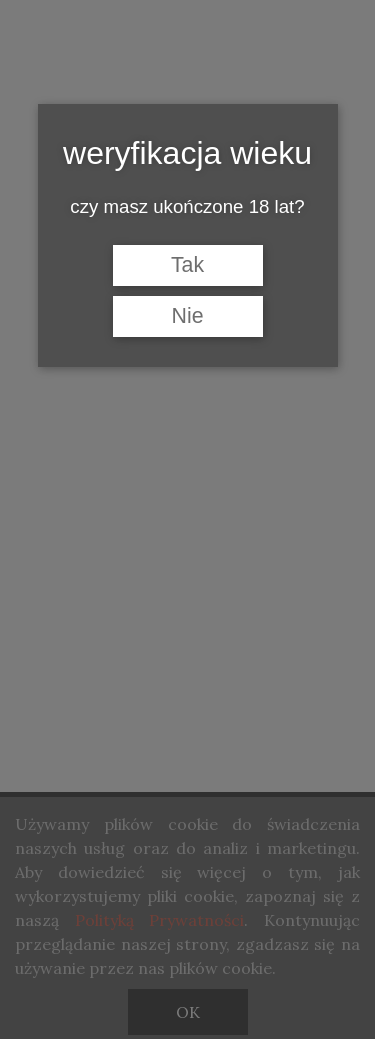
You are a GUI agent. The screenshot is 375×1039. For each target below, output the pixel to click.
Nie (187, 316)
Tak (187, 265)
